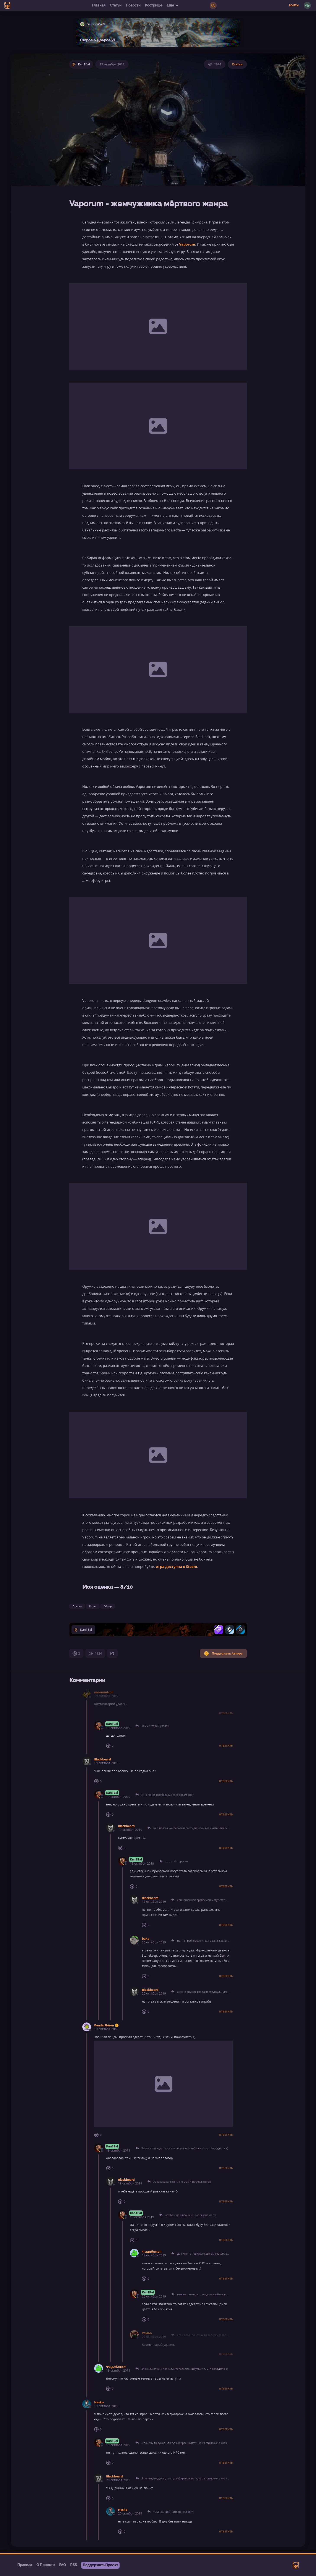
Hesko (99, 2402)
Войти (294, 5)
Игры (92, 1606)
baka (145, 1938)
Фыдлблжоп (151, 2251)
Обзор (108, 1606)
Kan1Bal (112, 1724)
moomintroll (103, 1692)
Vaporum (187, 244)
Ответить (226, 1713)
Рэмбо (147, 2333)
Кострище (153, 5)
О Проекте (45, 2565)
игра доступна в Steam (176, 1566)
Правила (24, 2565)
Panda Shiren (104, 2025)
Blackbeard (102, 1759)
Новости (133, 5)
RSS (73, 2565)
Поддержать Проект (100, 2565)
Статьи (116, 5)
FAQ (62, 2565)
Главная (98, 5)
